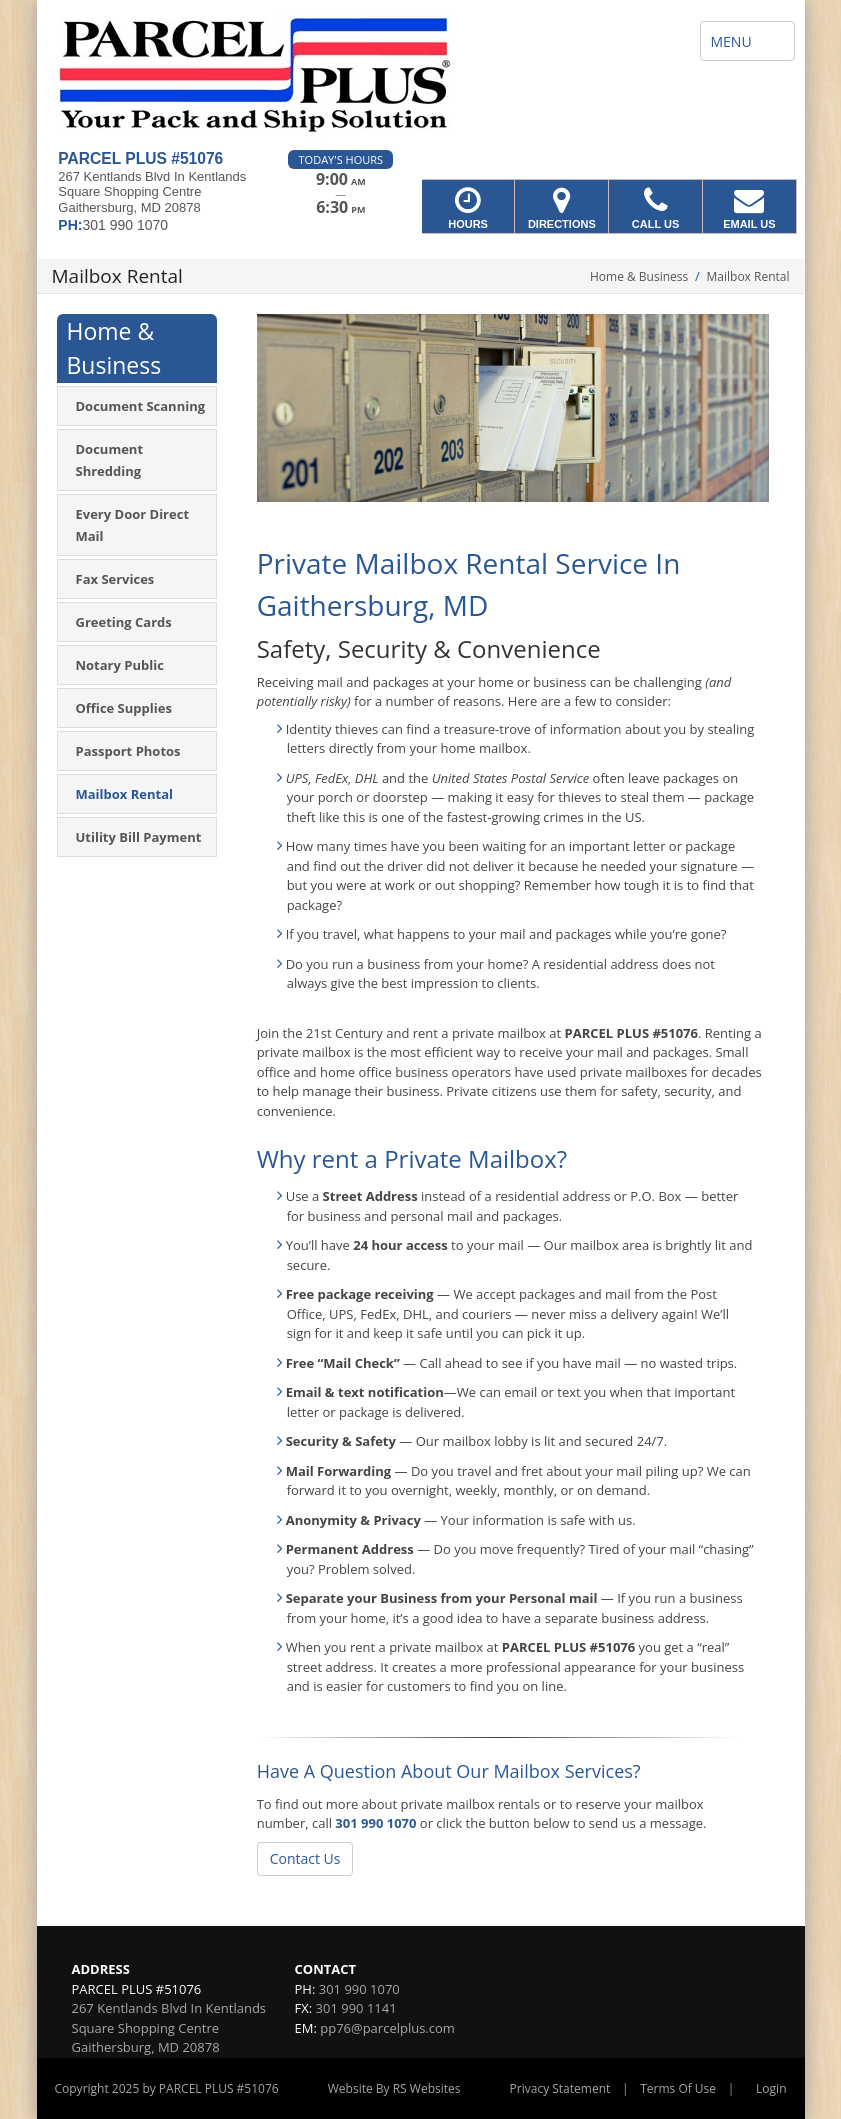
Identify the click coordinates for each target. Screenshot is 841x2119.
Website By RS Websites (394, 2088)
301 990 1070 (375, 1823)
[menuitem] (137, 406)
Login (771, 2088)
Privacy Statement (560, 2088)
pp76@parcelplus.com (387, 2028)
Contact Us (305, 1858)
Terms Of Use (678, 2088)
